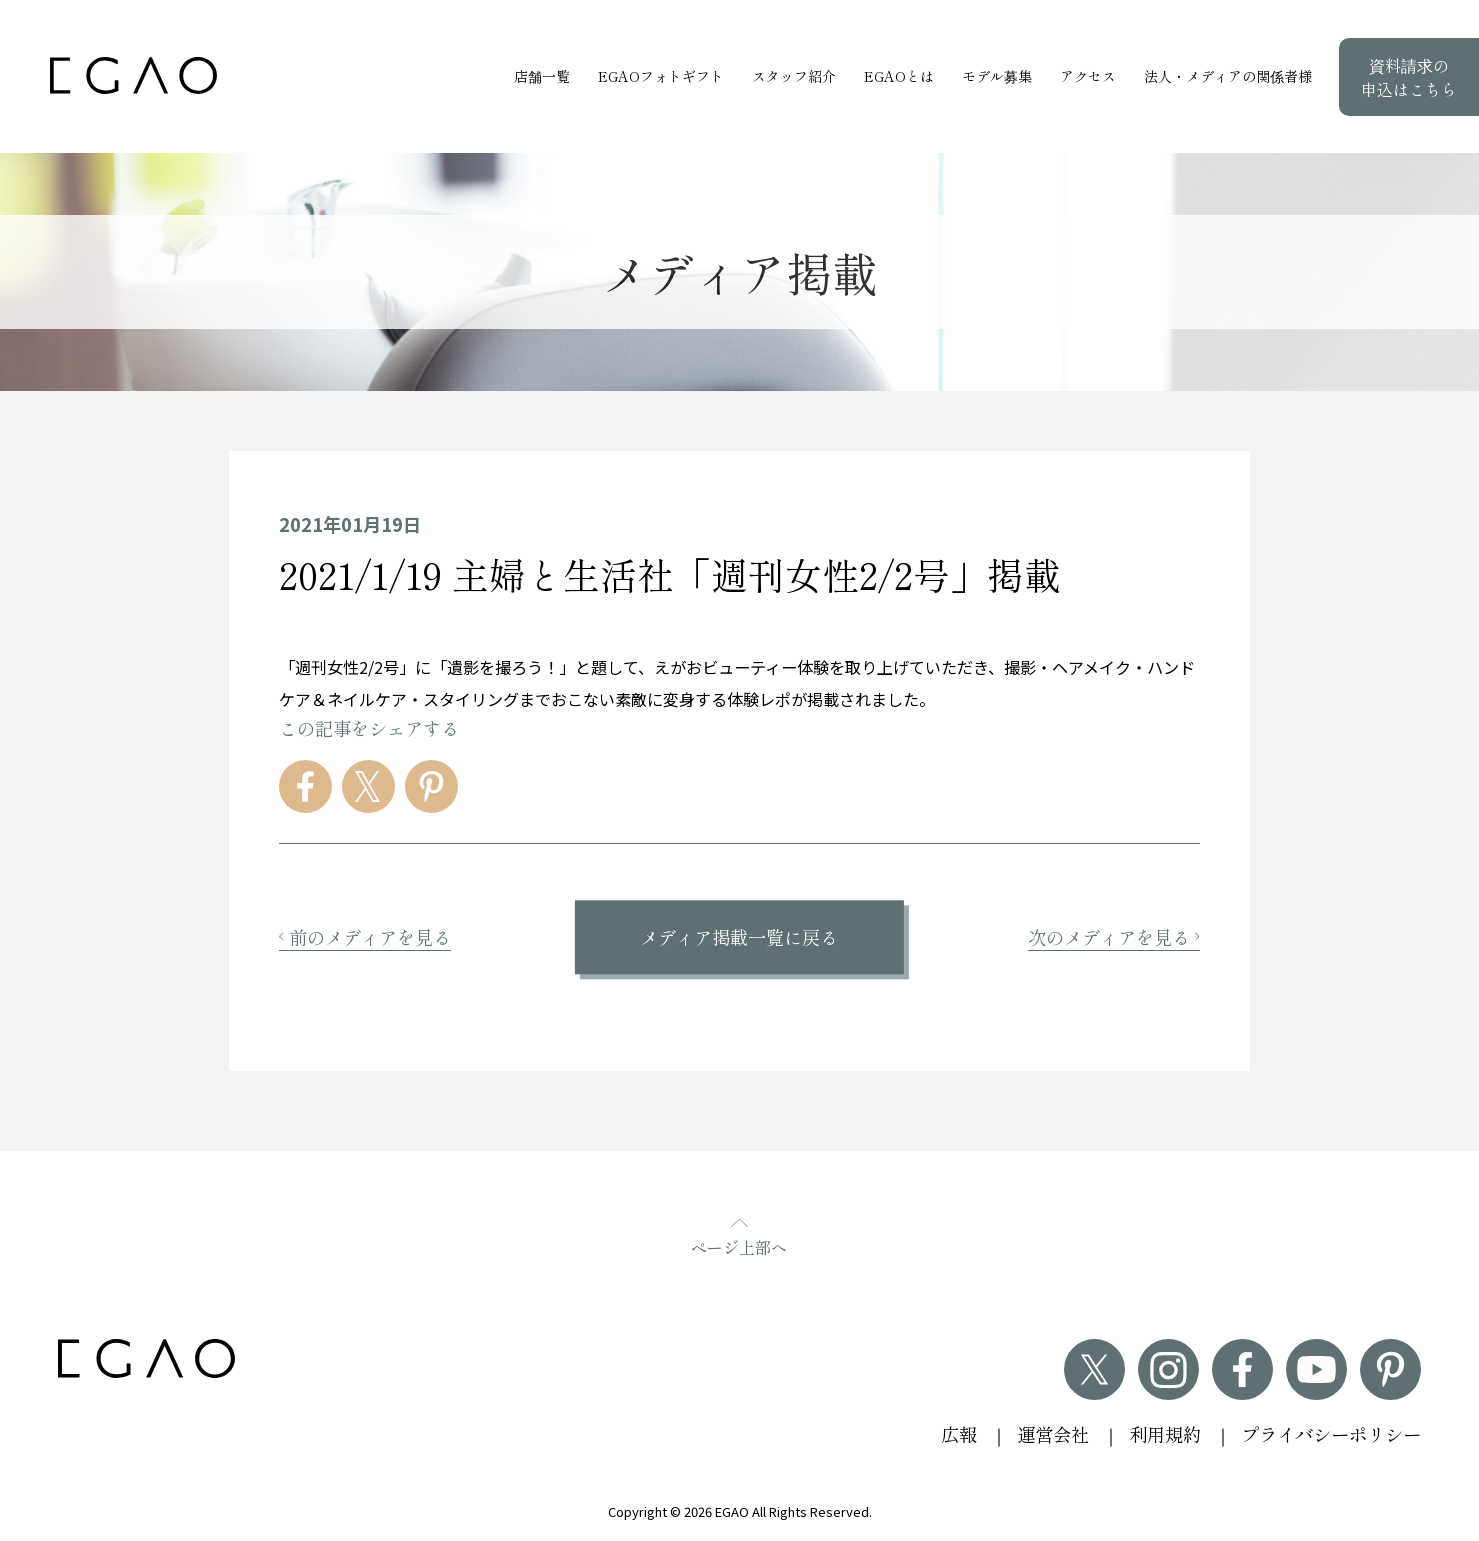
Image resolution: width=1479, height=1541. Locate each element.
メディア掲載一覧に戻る (739, 937)
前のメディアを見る (365, 937)
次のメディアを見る (1114, 937)
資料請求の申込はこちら (1409, 77)
